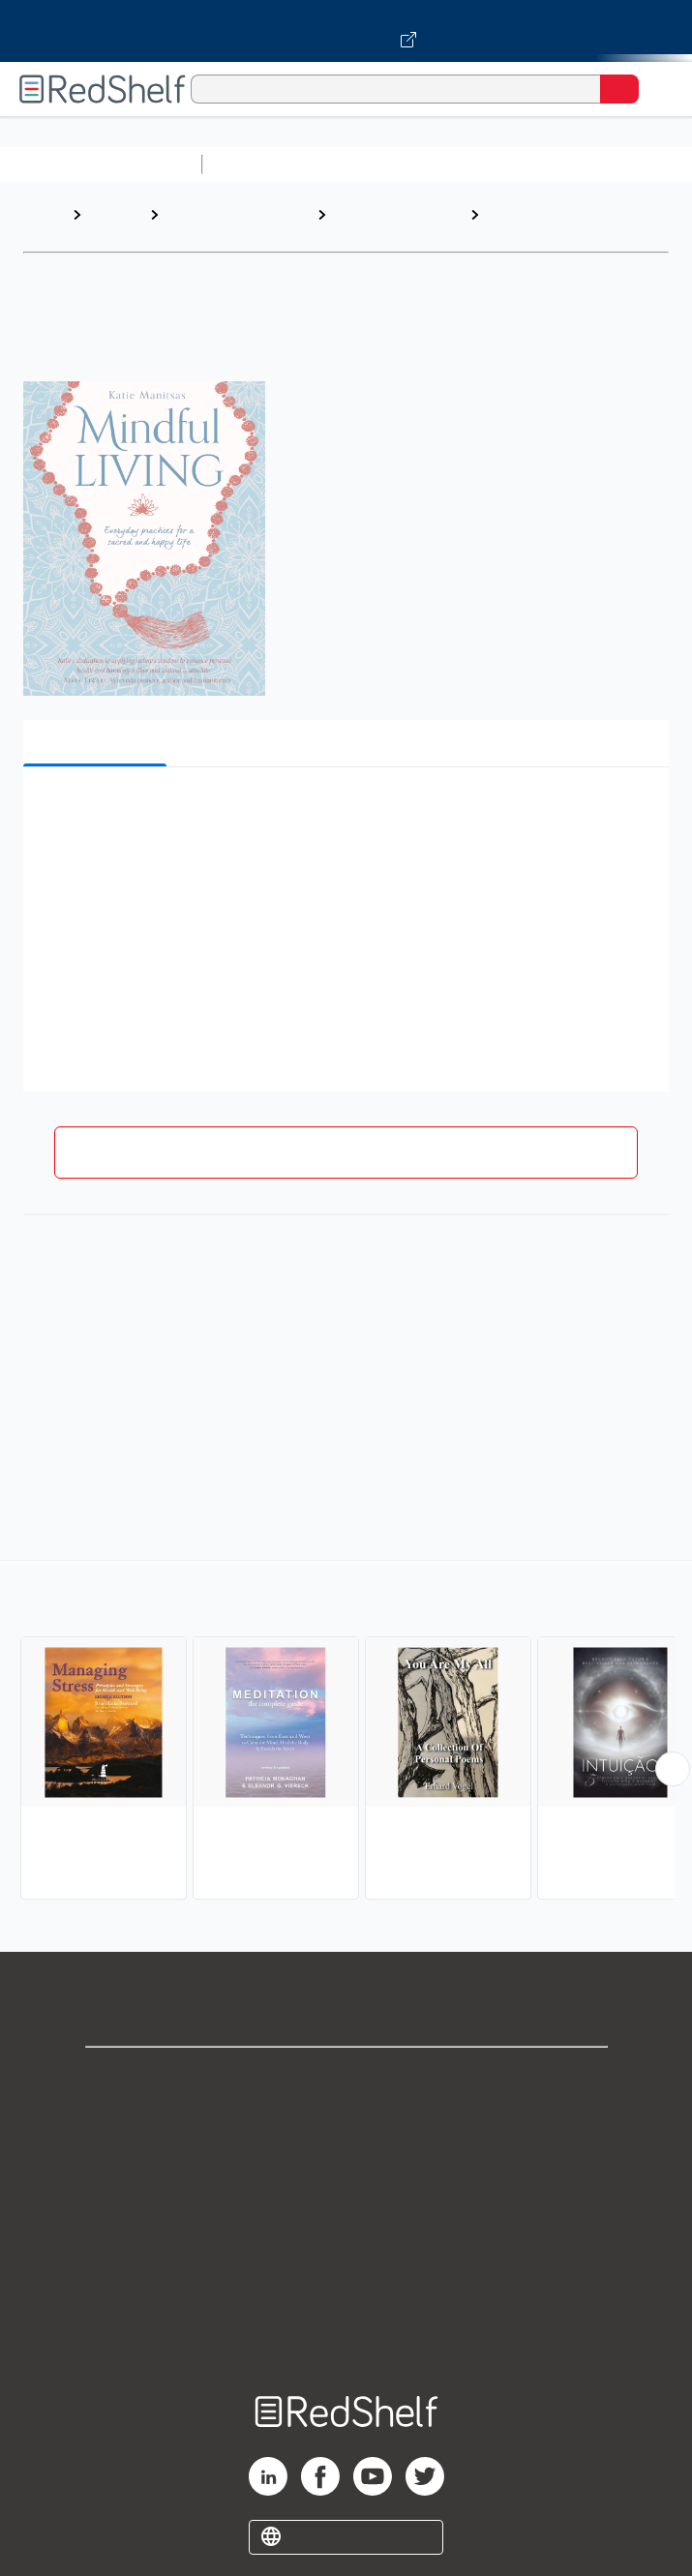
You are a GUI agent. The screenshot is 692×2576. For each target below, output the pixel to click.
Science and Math (379, 164)
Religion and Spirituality (208, 224)
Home (43, 214)
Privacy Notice (346, 2163)
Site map (346, 2333)
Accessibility (346, 2291)
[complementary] (346, 1732)
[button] (343, 811)
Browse (115, 214)
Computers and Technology (553, 164)
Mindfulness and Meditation (547, 224)
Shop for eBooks (346, 2078)
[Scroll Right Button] (672, 1769)
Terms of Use (346, 2206)
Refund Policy (346, 2248)
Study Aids (261, 164)
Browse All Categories (100, 164)
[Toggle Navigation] (658, 89)
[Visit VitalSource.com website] (346, 31)
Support (346, 2121)
